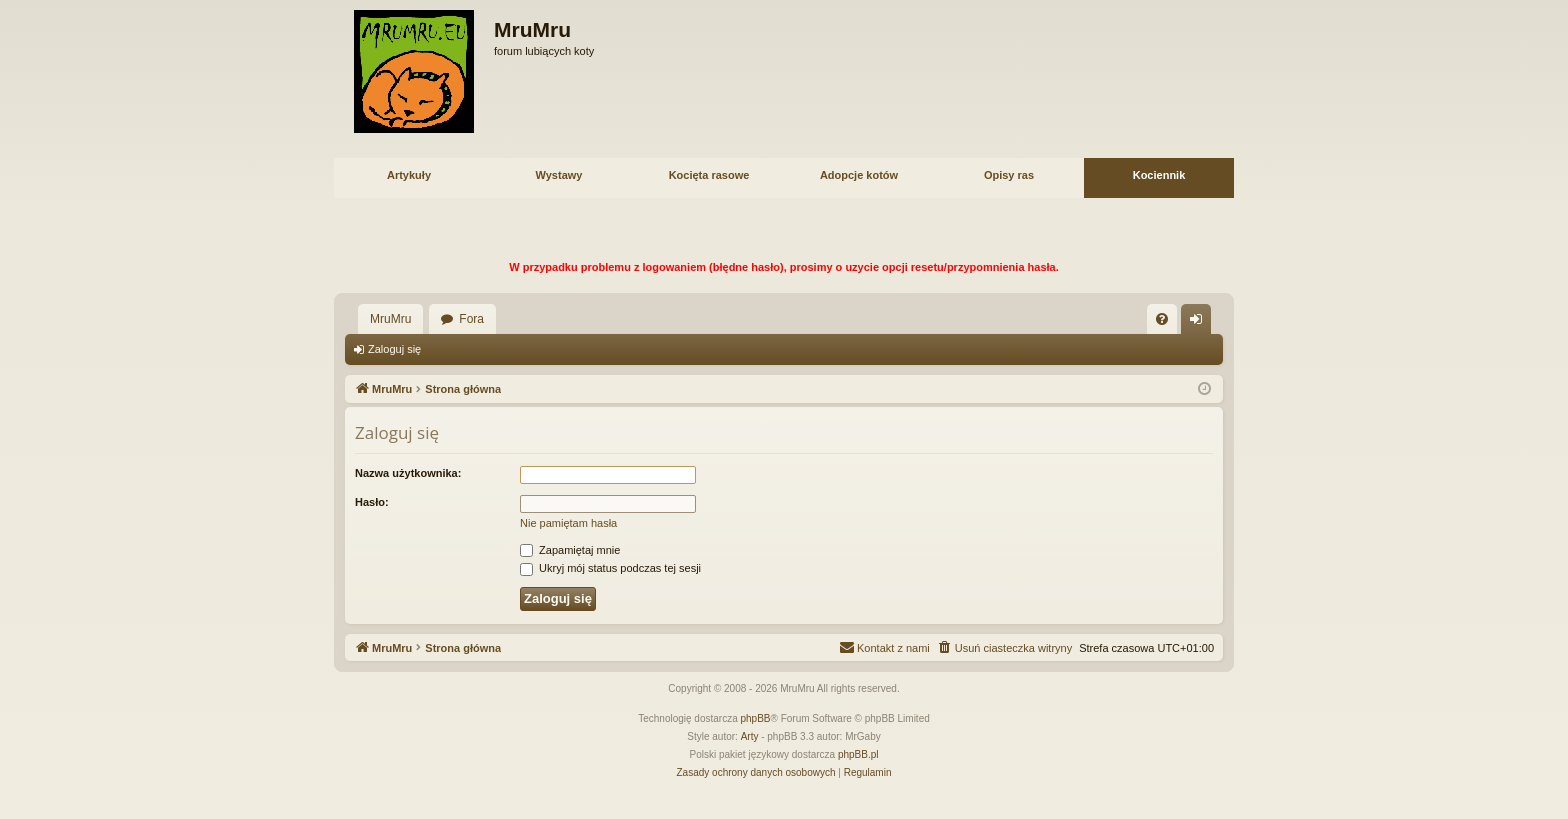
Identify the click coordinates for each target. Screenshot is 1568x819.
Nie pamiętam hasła (568, 523)
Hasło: (372, 502)
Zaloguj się (394, 349)
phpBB (756, 718)
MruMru (390, 319)
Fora (471, 319)
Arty (750, 736)
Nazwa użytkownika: (408, 473)
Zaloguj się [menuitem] (1200, 323)
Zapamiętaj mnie (570, 550)
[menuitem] (1162, 319)
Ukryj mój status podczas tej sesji (610, 568)
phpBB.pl (858, 754)
